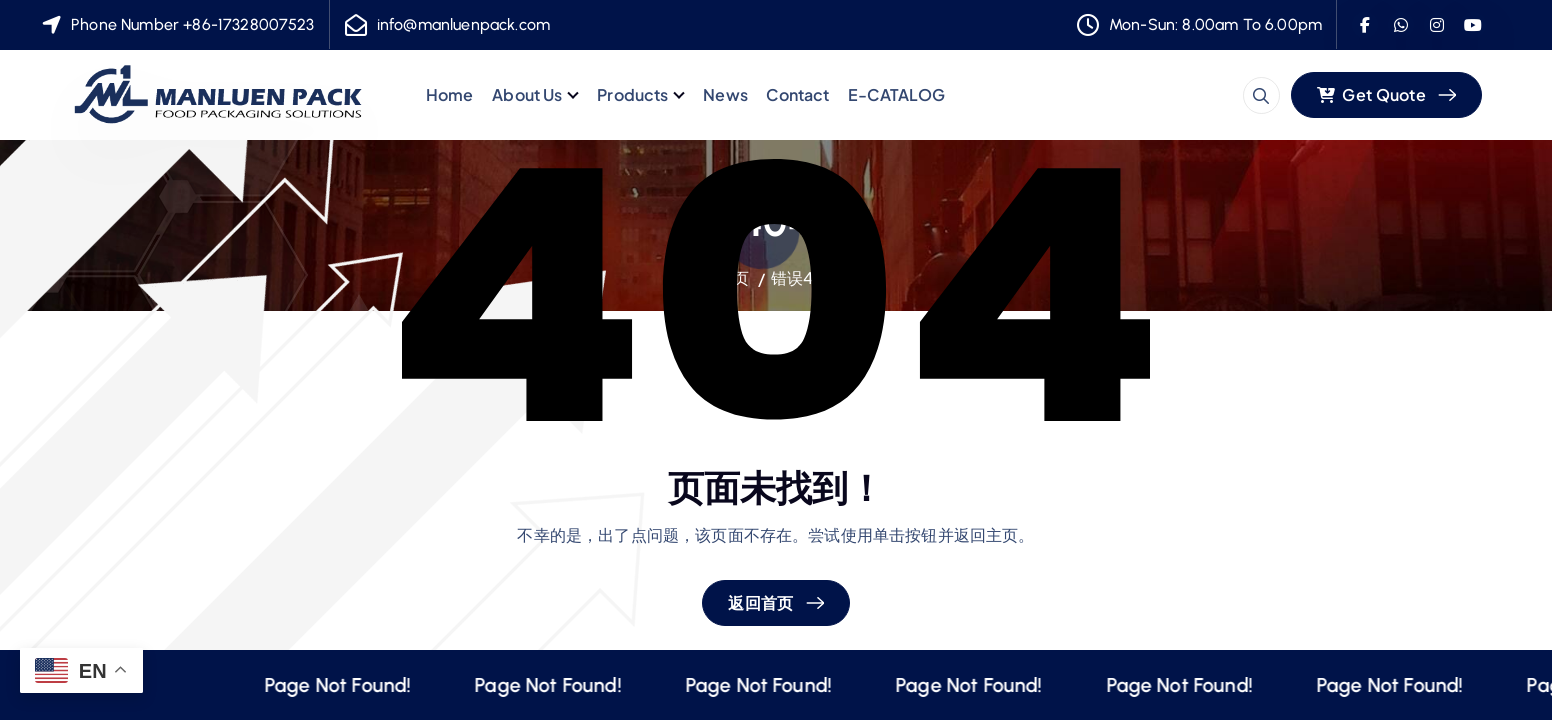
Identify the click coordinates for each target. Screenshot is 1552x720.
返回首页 (760, 602)
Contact (797, 94)
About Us (527, 94)
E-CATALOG (896, 94)
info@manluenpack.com (463, 24)
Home (450, 94)
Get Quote (1371, 94)
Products (632, 94)
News (725, 94)
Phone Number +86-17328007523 (192, 24)
